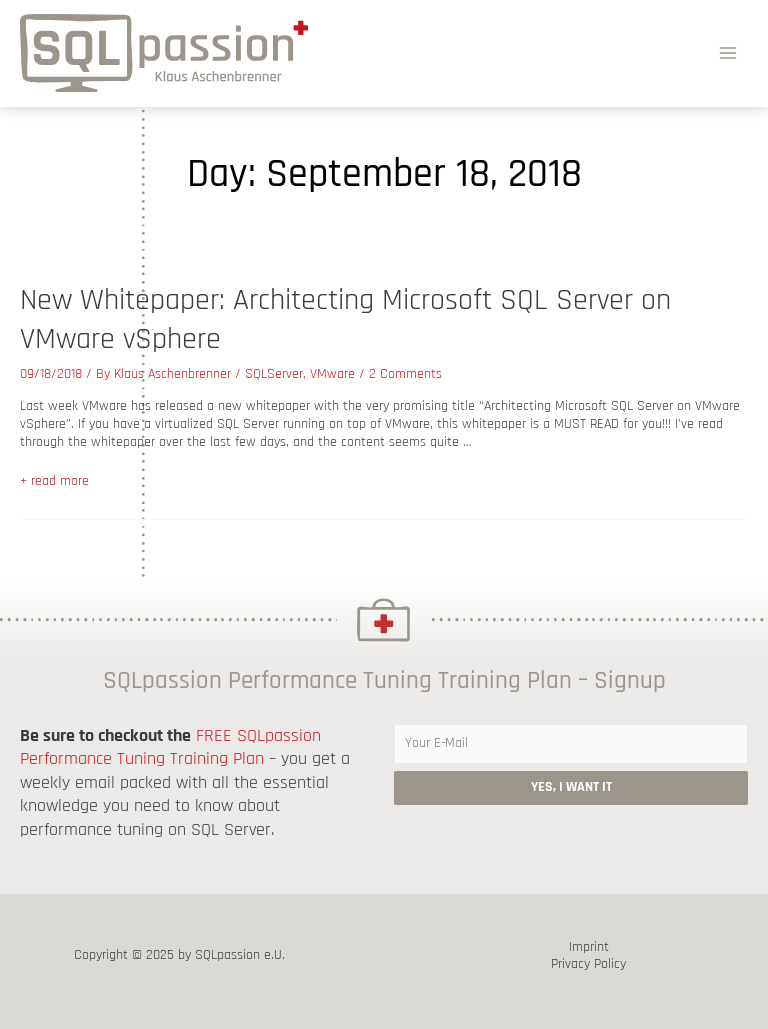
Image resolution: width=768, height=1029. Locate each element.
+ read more (54, 481)
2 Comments (405, 374)
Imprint (589, 947)
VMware (332, 374)
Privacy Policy (588, 964)
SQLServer (274, 374)
